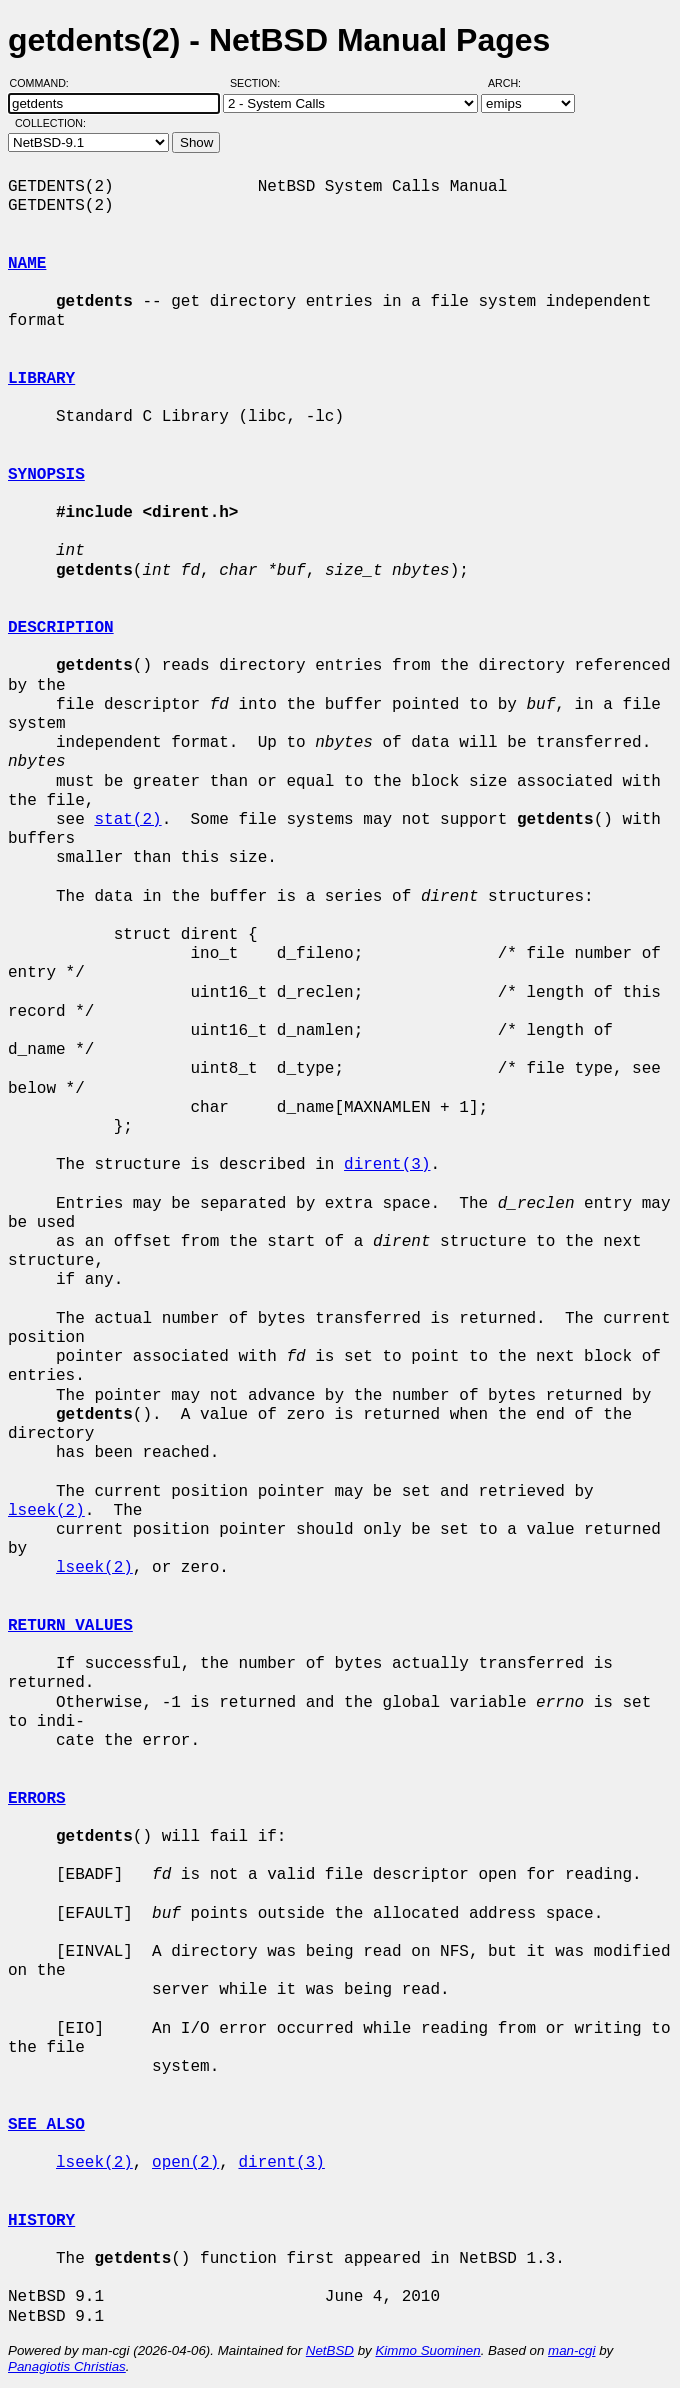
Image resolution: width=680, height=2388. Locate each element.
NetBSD (330, 2350)
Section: (259, 83)
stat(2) (127, 820)
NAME (27, 264)
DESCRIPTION (61, 628)
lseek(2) (46, 1511)
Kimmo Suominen (427, 2350)
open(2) (185, 2163)
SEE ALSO (46, 2125)
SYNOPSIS (46, 475)
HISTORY (41, 2221)
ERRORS (37, 1799)
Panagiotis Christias (67, 2366)
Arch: (513, 83)
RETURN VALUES (70, 1626)
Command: (45, 83)
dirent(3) (387, 1165)
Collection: (50, 123)
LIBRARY (41, 379)
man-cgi (571, 2350)
